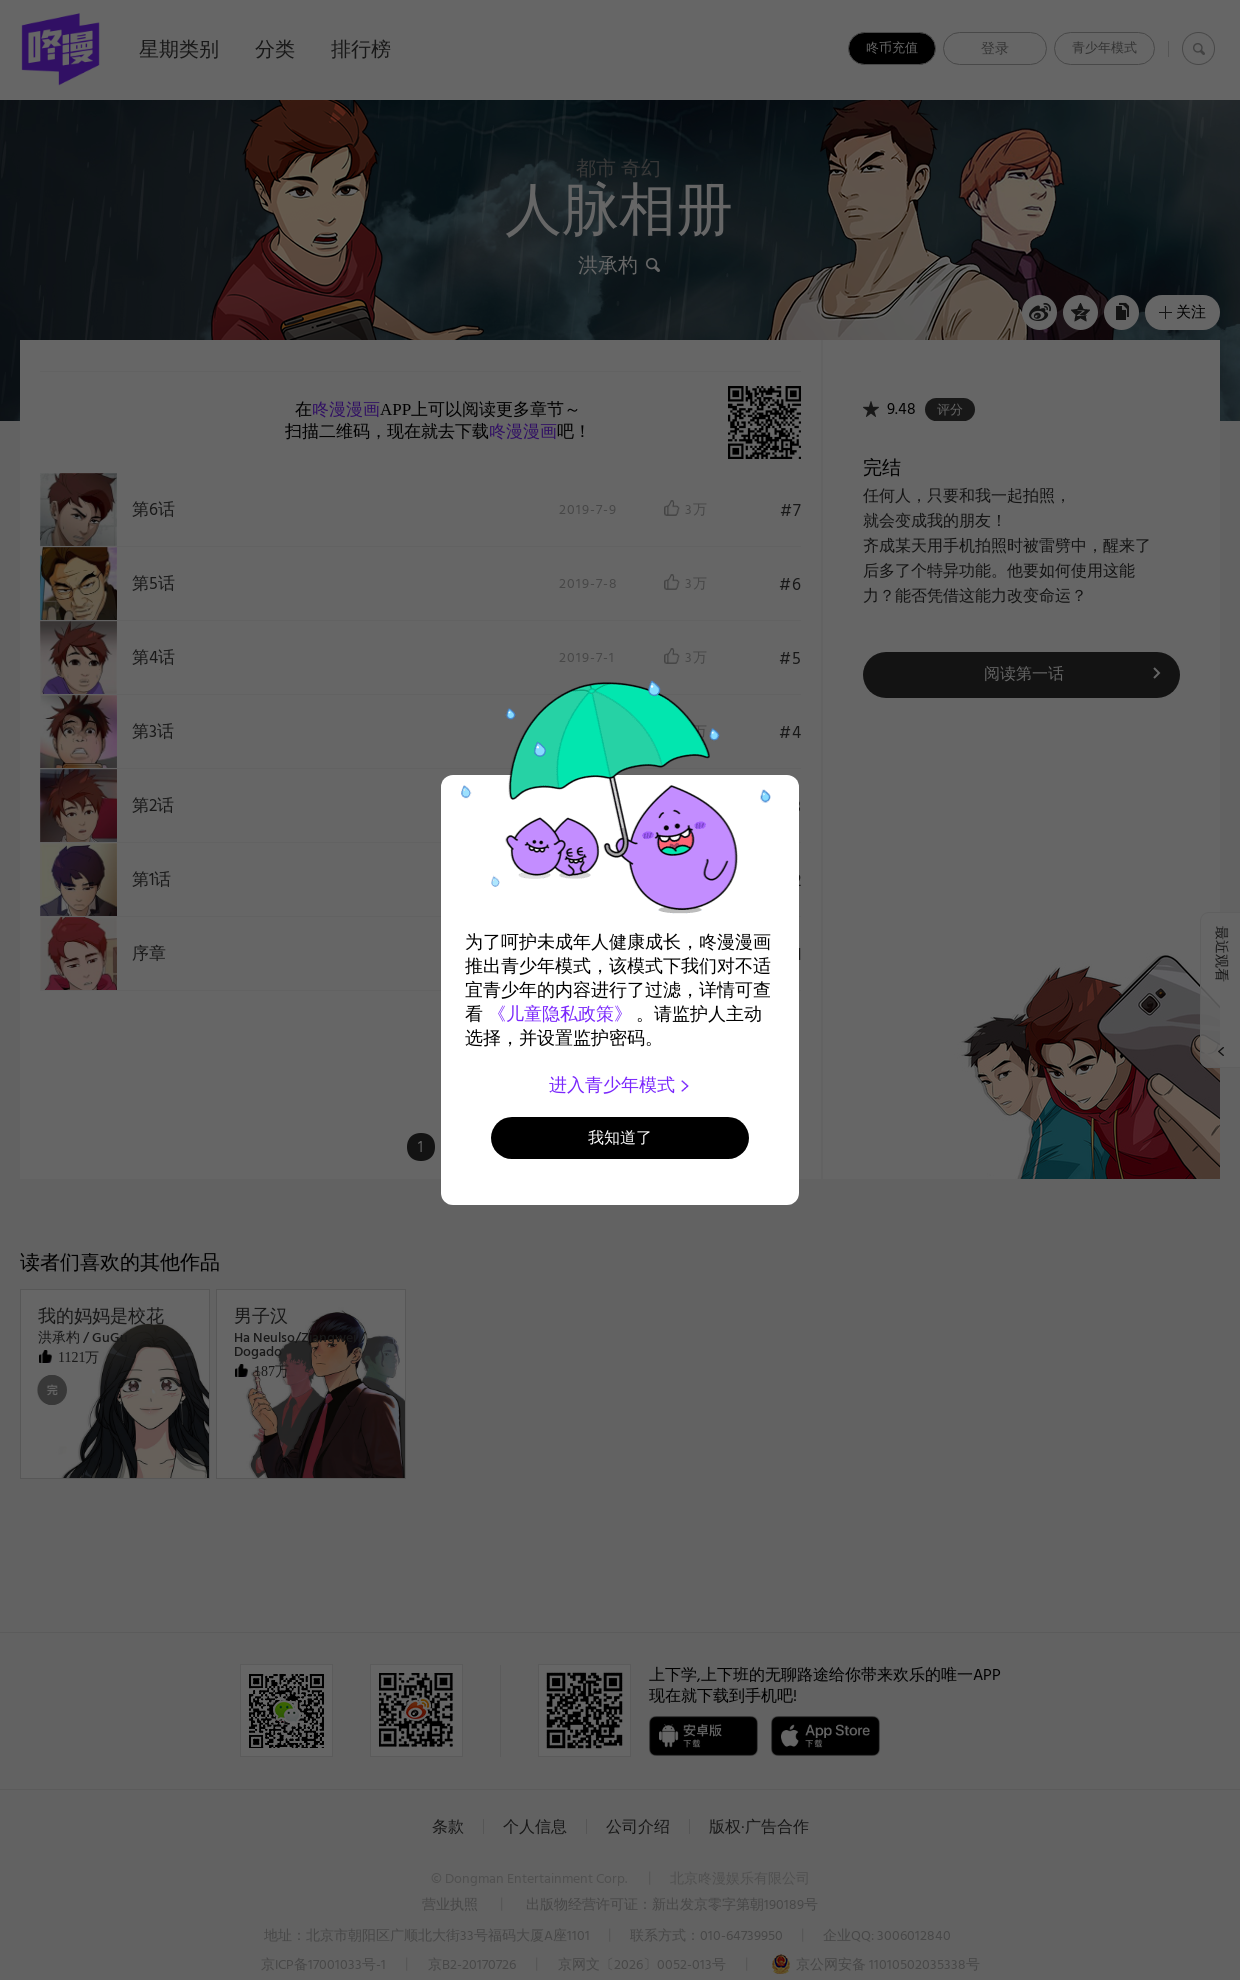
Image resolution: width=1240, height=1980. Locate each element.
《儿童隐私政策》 (560, 1014)
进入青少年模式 (620, 1085)
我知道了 (620, 1137)
